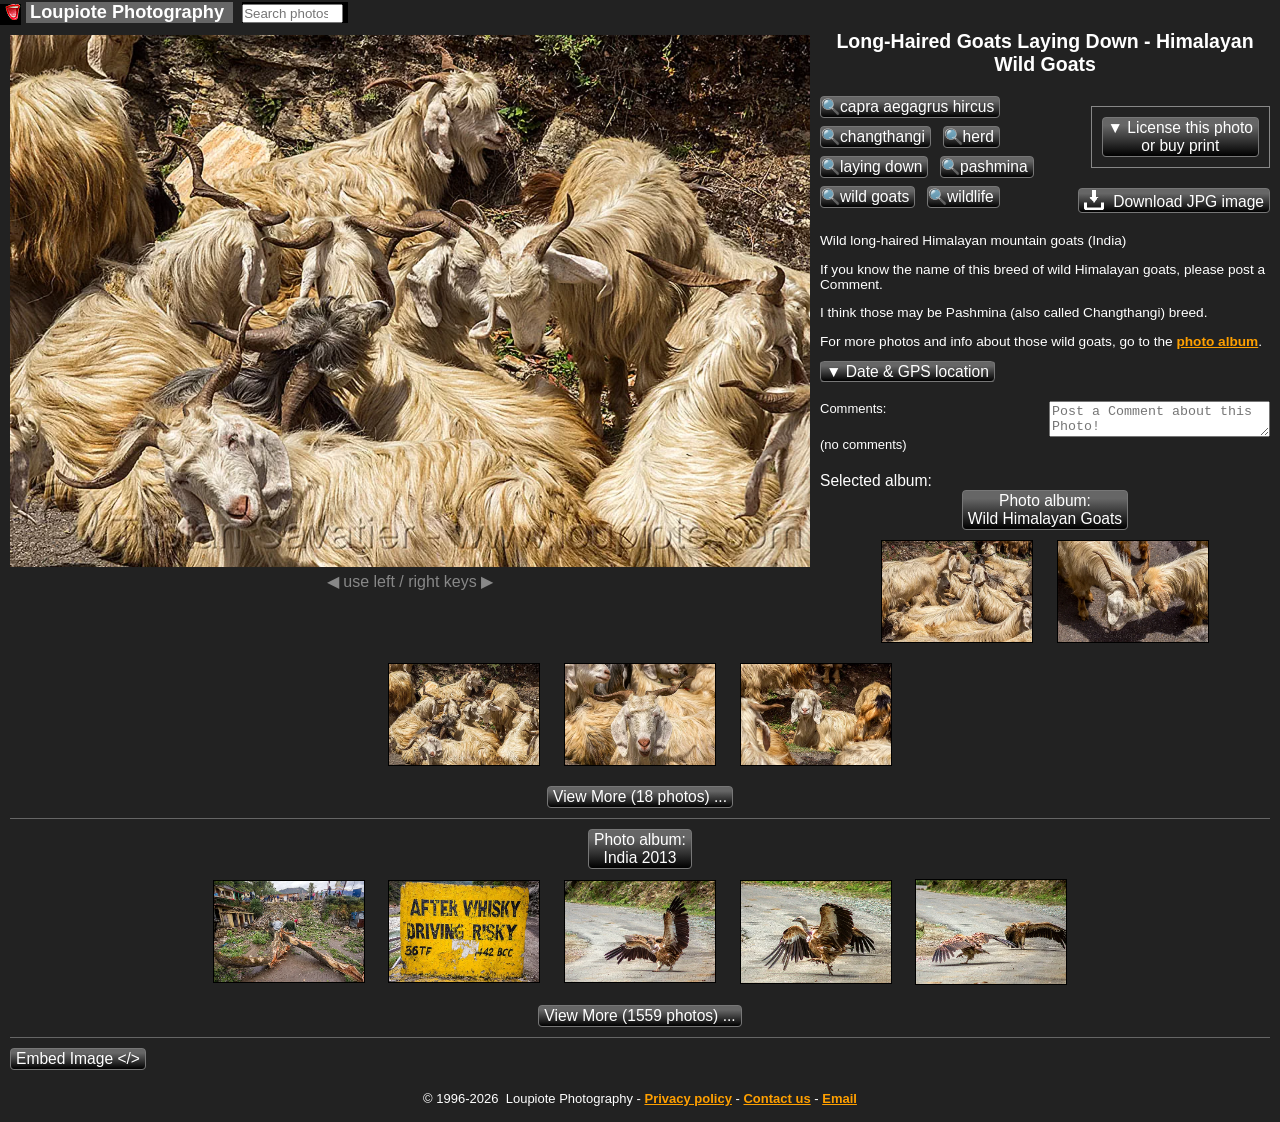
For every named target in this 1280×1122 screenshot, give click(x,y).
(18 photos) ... (640, 802)
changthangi (882, 136)
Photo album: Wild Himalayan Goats (1045, 515)
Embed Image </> (78, 1064)
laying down (881, 166)
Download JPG (1174, 200)
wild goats (874, 196)
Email (839, 1104)
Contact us (776, 1104)
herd (978, 136)
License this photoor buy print (1190, 136)
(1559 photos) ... (639, 1021)
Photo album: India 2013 (640, 854)
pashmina (994, 166)
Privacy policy (687, 1104)
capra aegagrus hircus (917, 106)
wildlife (970, 196)
